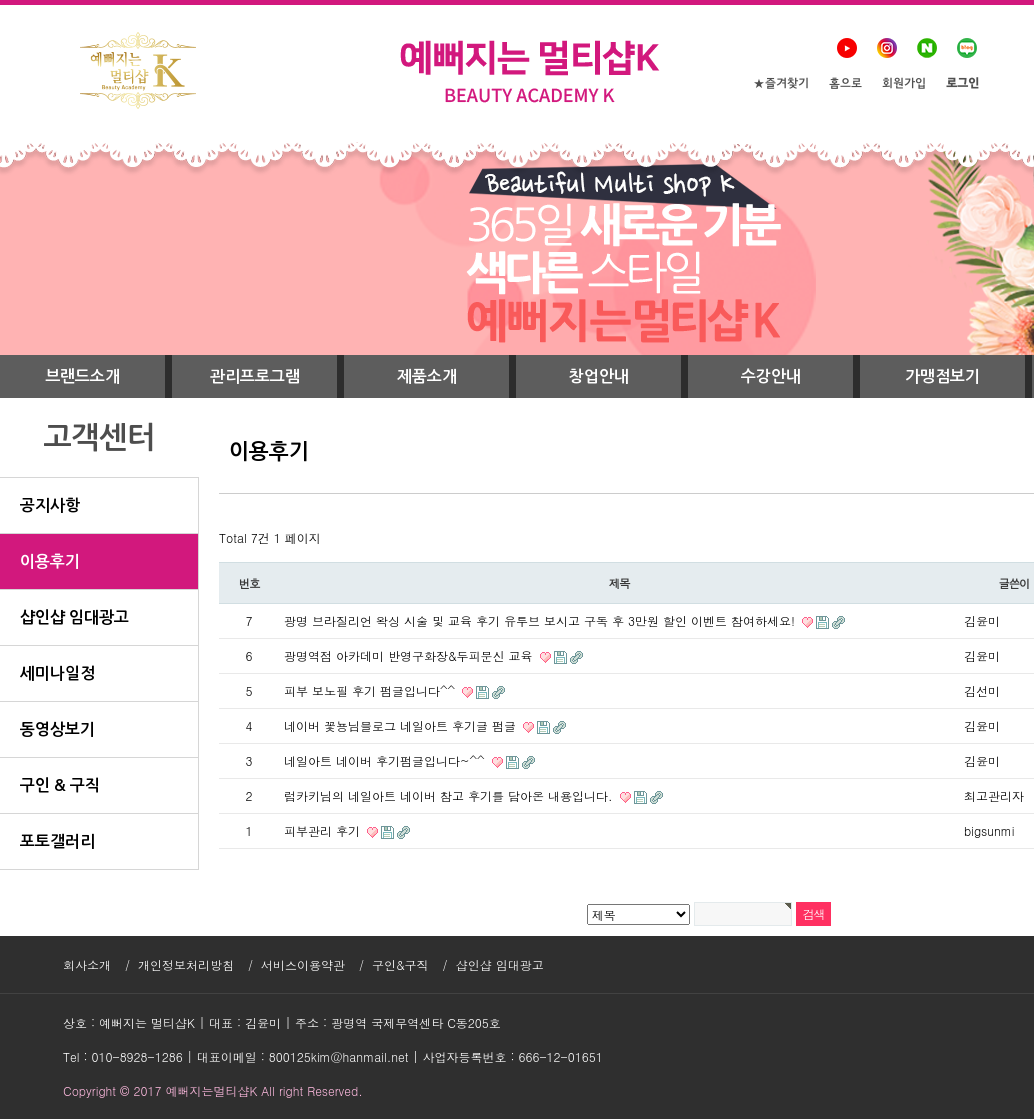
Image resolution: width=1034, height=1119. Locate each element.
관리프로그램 (255, 376)
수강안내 (771, 376)
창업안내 (599, 376)
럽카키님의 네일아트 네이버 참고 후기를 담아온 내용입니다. (450, 795)
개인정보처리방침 (186, 964)
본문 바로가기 (0, 0)
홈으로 (845, 84)
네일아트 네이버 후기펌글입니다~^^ (386, 760)
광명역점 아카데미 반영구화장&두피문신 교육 (410, 655)
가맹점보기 (942, 376)
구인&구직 (400, 964)
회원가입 (904, 84)
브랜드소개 (82, 376)
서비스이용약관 (303, 964)
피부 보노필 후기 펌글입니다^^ (371, 690)
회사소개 (87, 964)
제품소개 (427, 376)
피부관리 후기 (324, 830)
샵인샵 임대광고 (500, 964)
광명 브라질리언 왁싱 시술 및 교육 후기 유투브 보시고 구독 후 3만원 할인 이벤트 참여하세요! (541, 620)
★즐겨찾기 (781, 84)
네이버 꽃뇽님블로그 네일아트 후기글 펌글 (402, 725)
